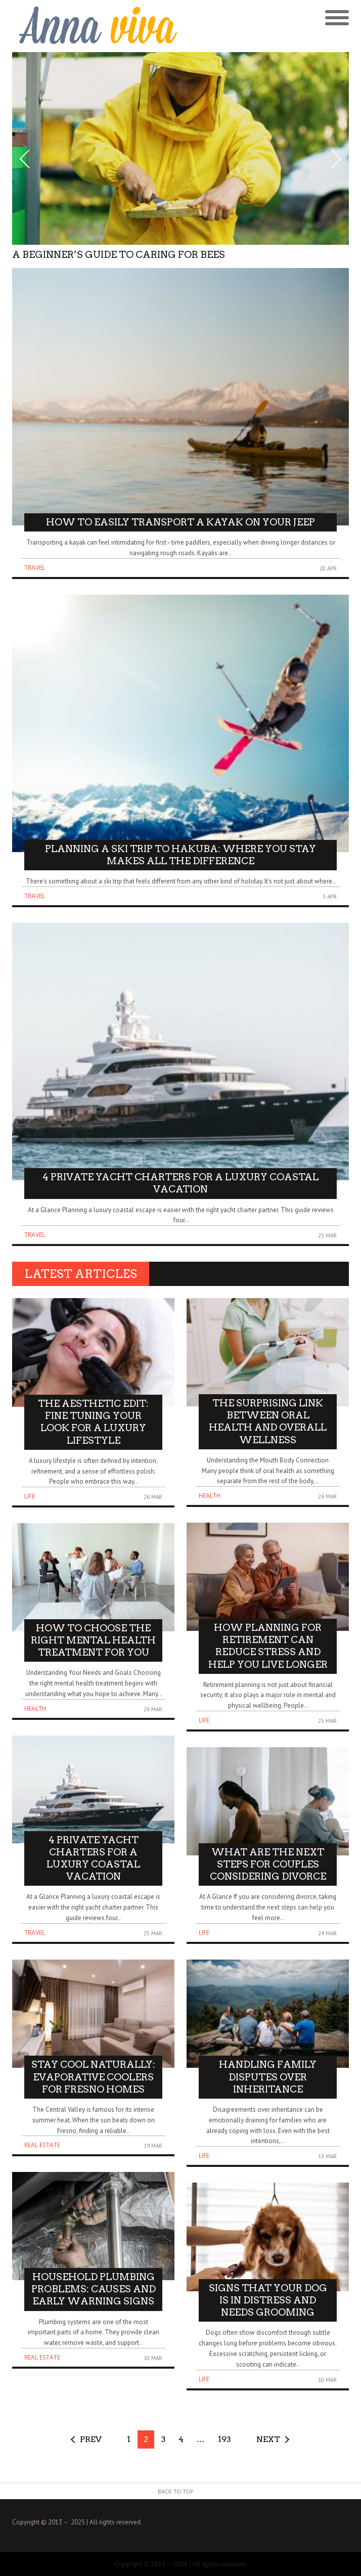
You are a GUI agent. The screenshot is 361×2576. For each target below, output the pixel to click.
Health (35, 1708)
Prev (91, 2439)
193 (224, 2439)
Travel (34, 567)
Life (29, 1496)
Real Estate (42, 2145)
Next (268, 2439)
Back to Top (176, 2491)
